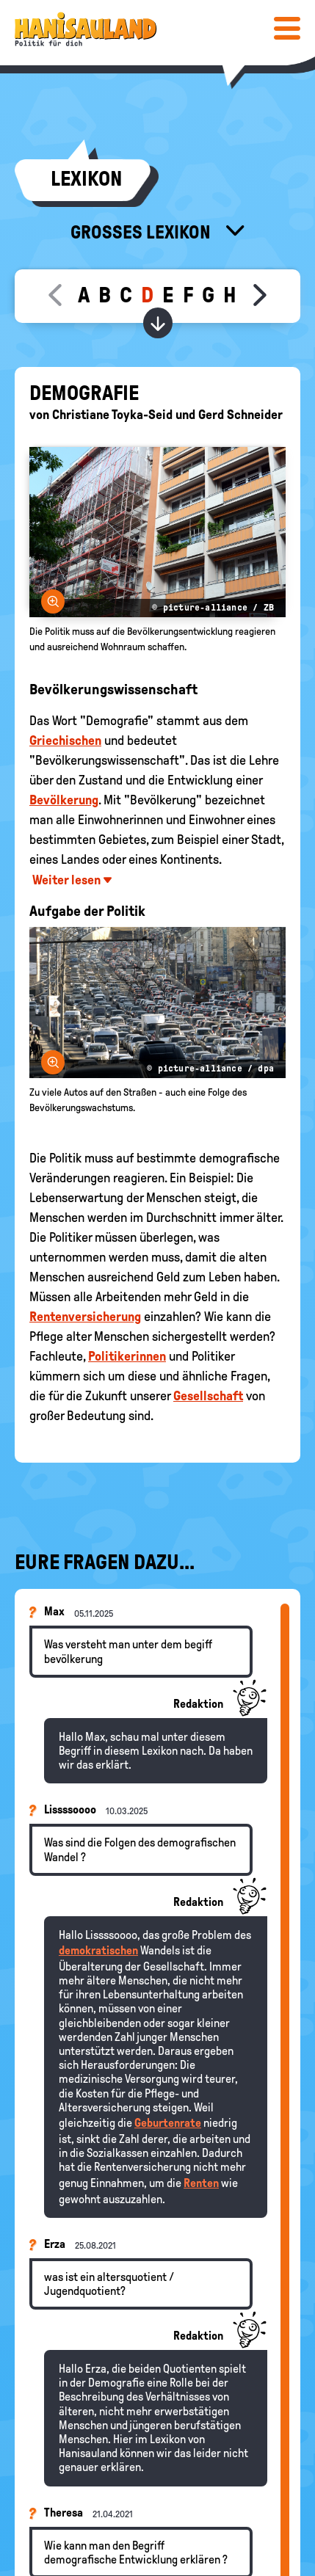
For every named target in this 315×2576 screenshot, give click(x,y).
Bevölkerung (63, 800)
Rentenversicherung (85, 1316)
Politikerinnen (127, 1356)
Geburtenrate (167, 2123)
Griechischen (65, 740)
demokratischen (98, 1950)
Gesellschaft (208, 1396)
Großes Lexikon (142, 231)
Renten (201, 2183)
